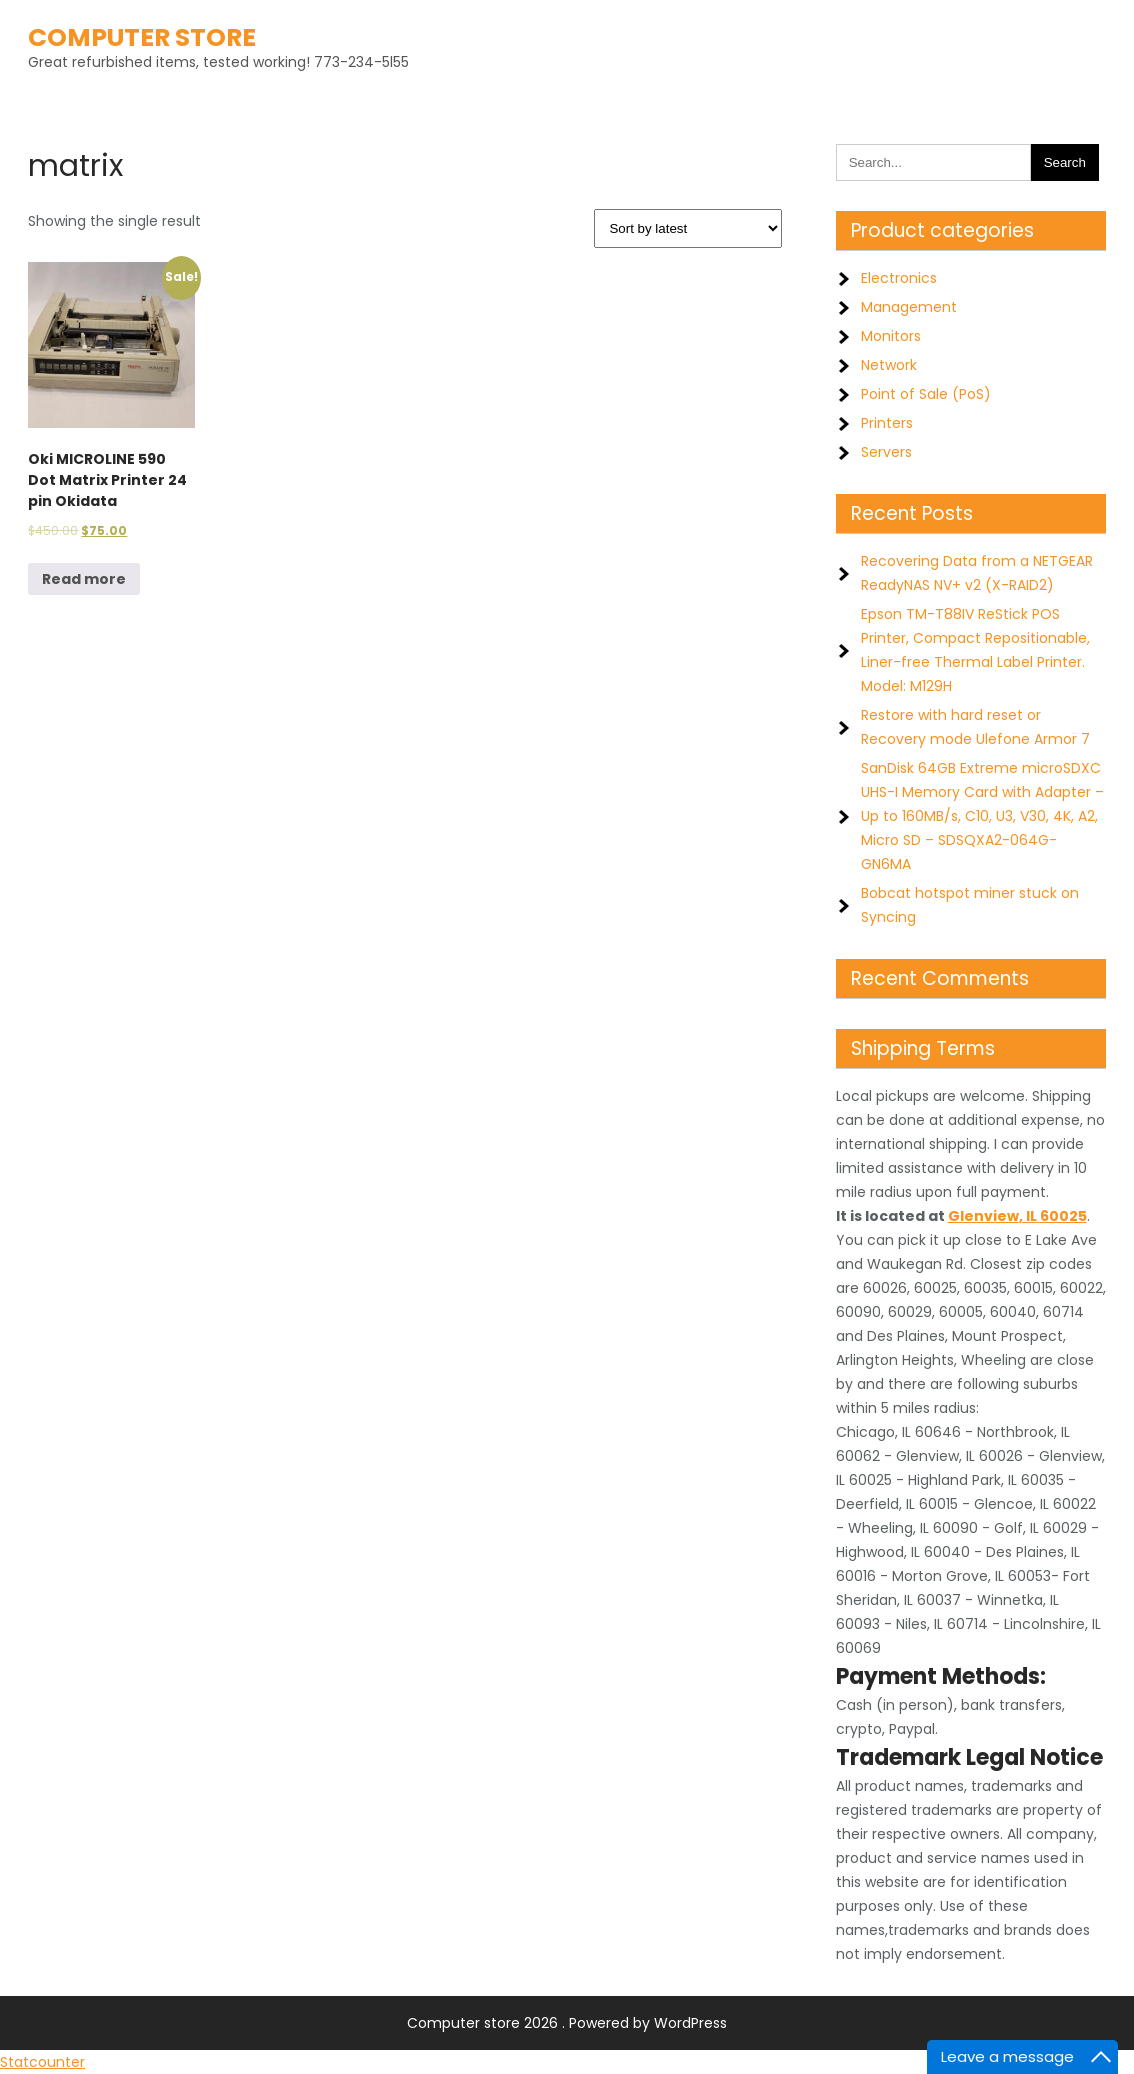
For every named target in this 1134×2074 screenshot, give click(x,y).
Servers (886, 452)
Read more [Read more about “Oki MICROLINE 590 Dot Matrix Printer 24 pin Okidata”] (84, 579)
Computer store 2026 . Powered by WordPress (567, 2023)
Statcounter (42, 2062)
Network (889, 365)
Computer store (142, 37)
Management (909, 307)
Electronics (899, 278)
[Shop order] (688, 228)
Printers (887, 423)
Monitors (891, 336)
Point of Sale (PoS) (926, 394)
